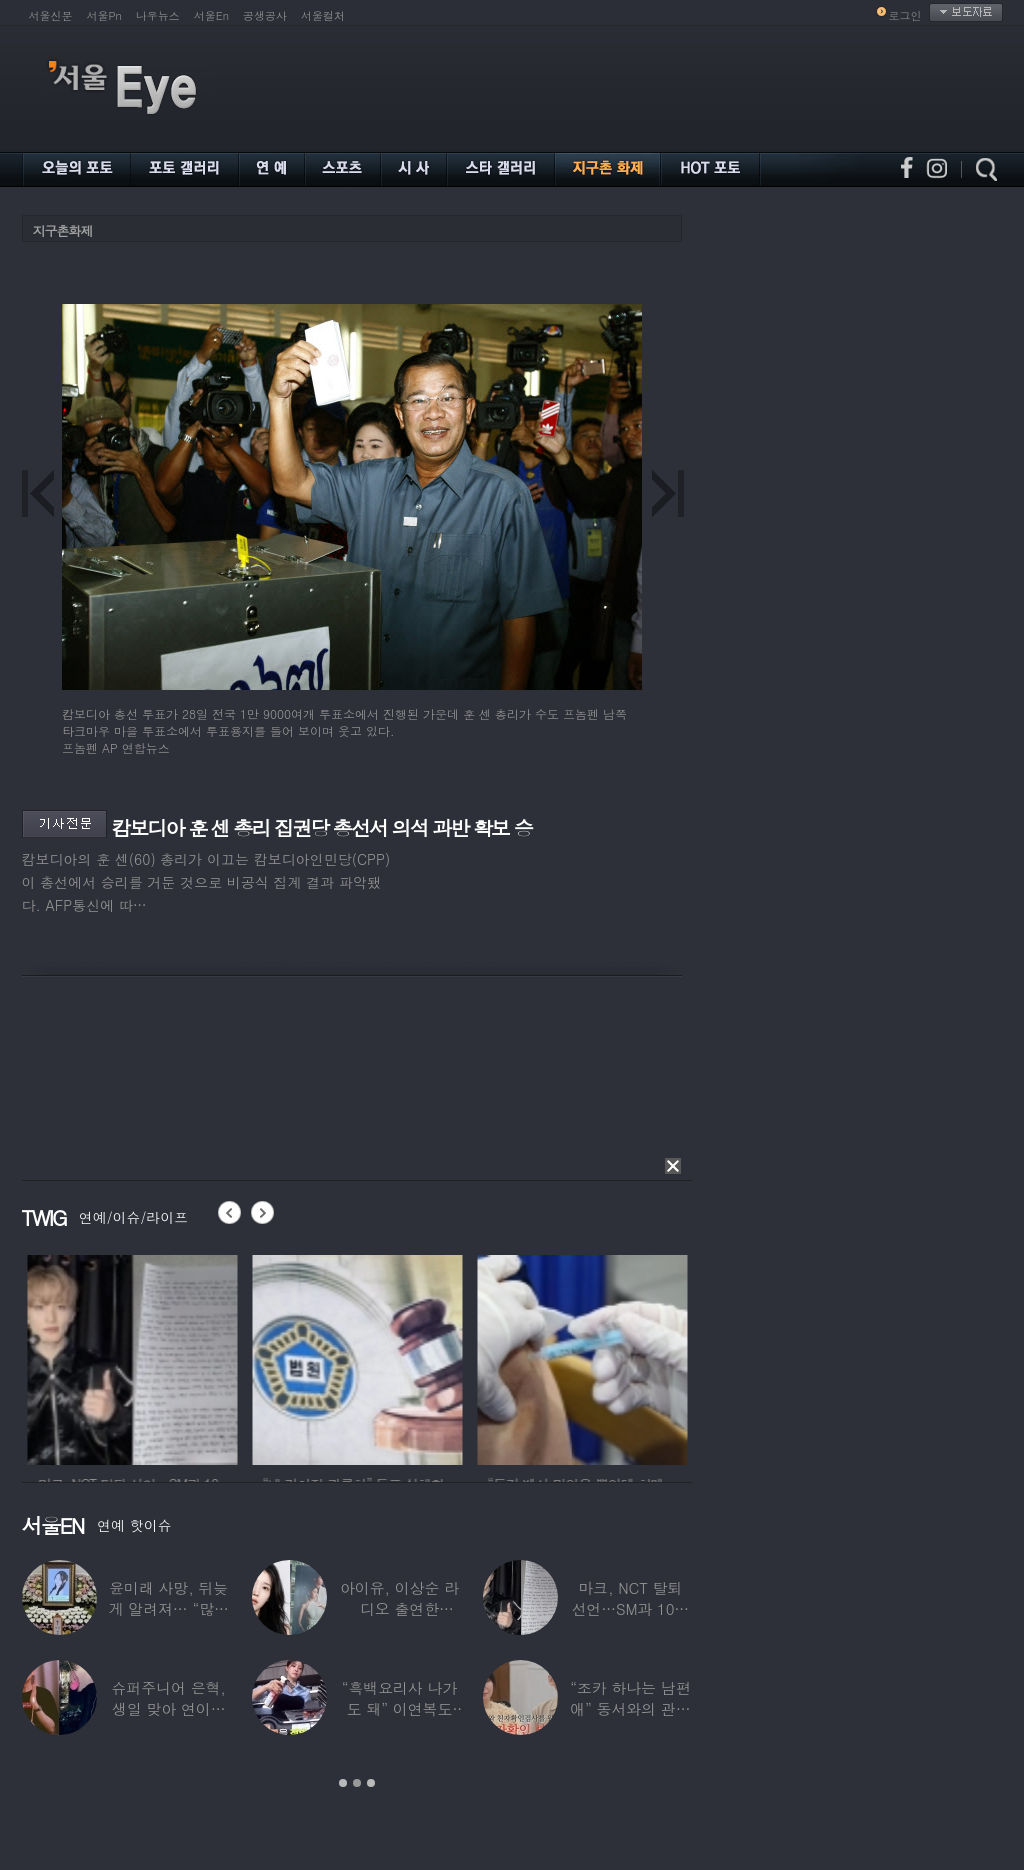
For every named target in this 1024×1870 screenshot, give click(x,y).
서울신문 (51, 15)
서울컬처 (323, 15)
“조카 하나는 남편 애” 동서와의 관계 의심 (630, 1708)
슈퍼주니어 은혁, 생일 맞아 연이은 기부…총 (168, 1708)
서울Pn (104, 15)
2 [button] (357, 1783)
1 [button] (343, 1783)
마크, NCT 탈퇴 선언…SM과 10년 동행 (630, 1608)
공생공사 (265, 15)
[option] (317, 1357)
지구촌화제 (63, 230)
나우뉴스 (158, 15)
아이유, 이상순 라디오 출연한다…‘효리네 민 (398, 1608)
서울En (211, 15)
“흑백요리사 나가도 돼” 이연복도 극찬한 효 (399, 1708)
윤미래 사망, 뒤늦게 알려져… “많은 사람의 (168, 1608)
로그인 (905, 15)
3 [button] (371, 1783)
